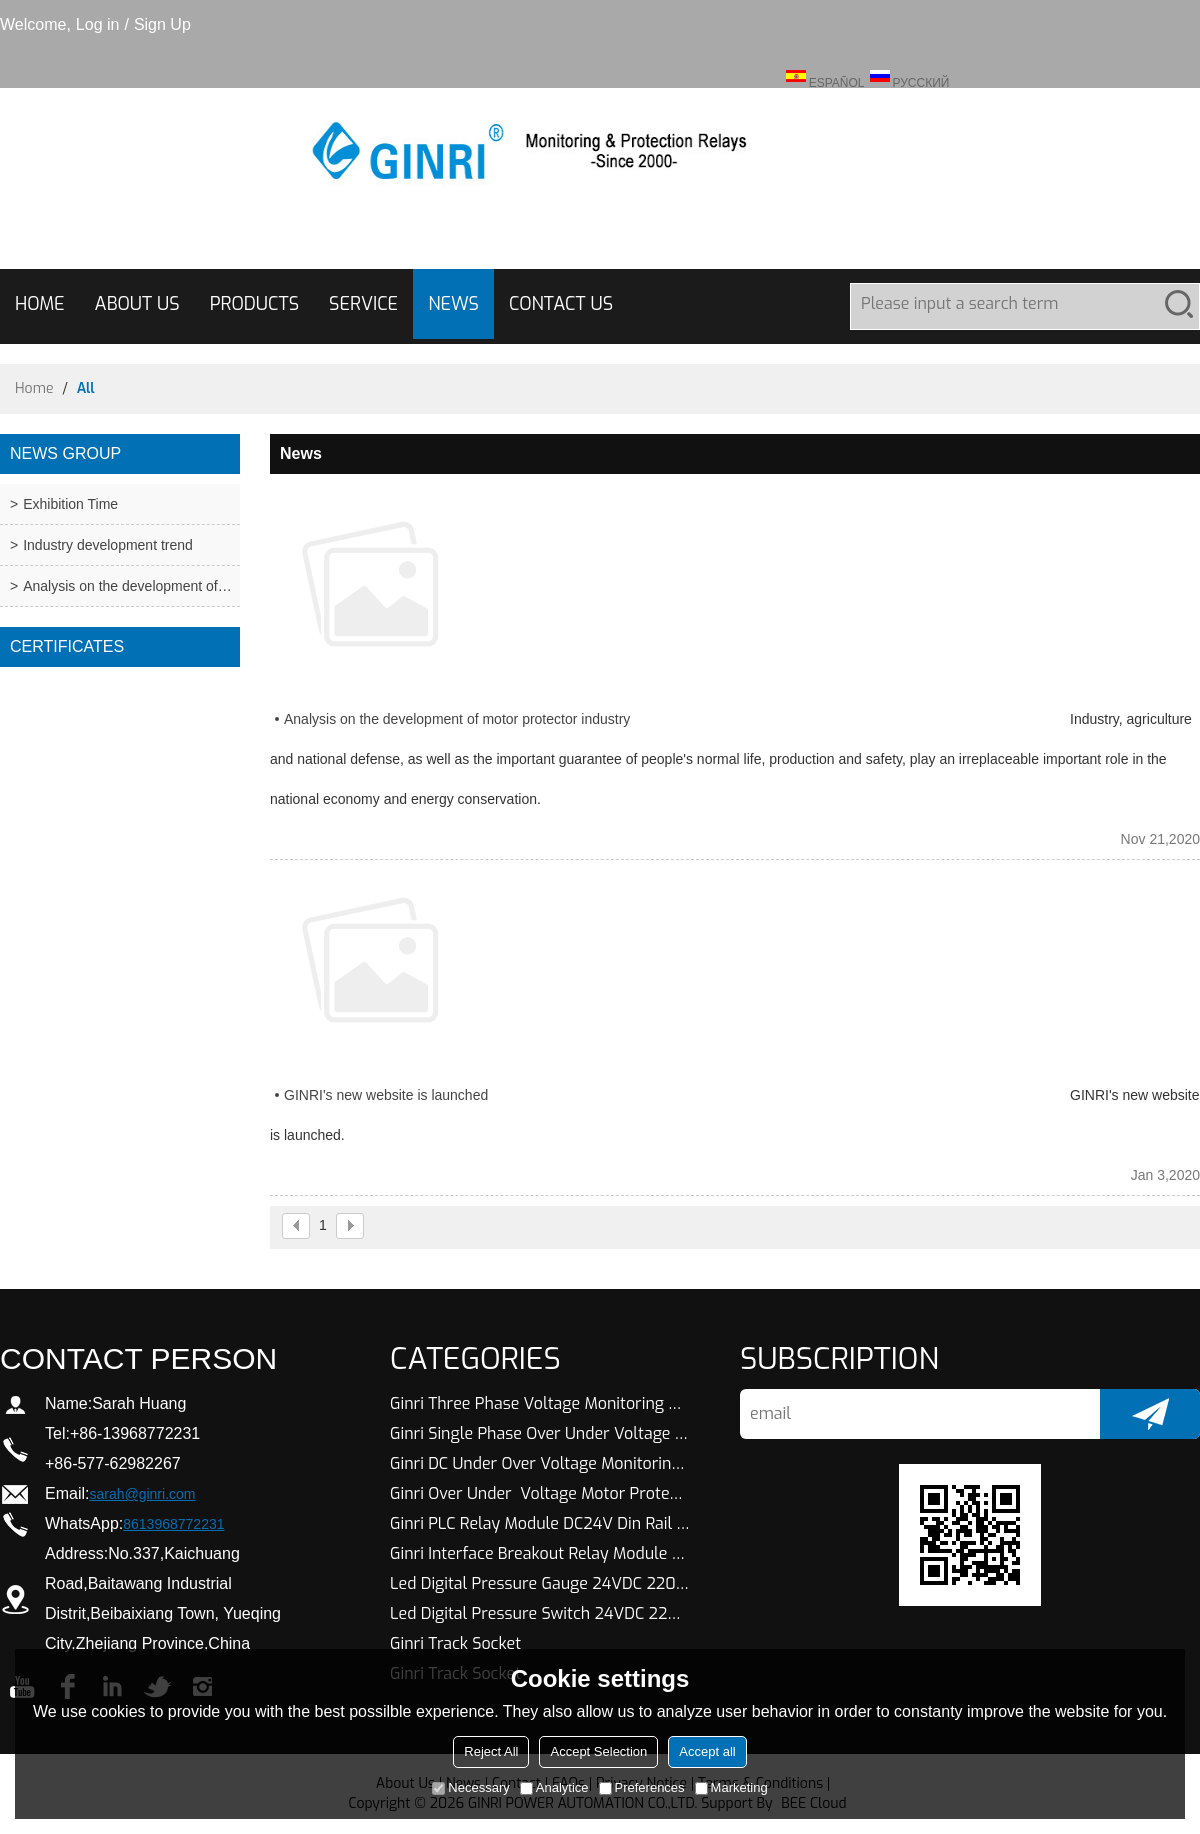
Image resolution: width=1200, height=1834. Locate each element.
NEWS (453, 304)
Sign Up (162, 24)
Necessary (470, 1787)
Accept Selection (598, 1751)
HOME (40, 304)
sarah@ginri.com (142, 1494)
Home (34, 388)
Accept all (707, 1751)
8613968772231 (173, 1524)
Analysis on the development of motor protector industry (457, 719)
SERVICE (363, 304)
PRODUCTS (254, 304)
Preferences (642, 1787)
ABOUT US (137, 304)
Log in (98, 24)
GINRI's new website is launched (386, 1095)
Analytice (554, 1787)
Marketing (731, 1787)
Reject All (491, 1751)
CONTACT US (561, 304)
